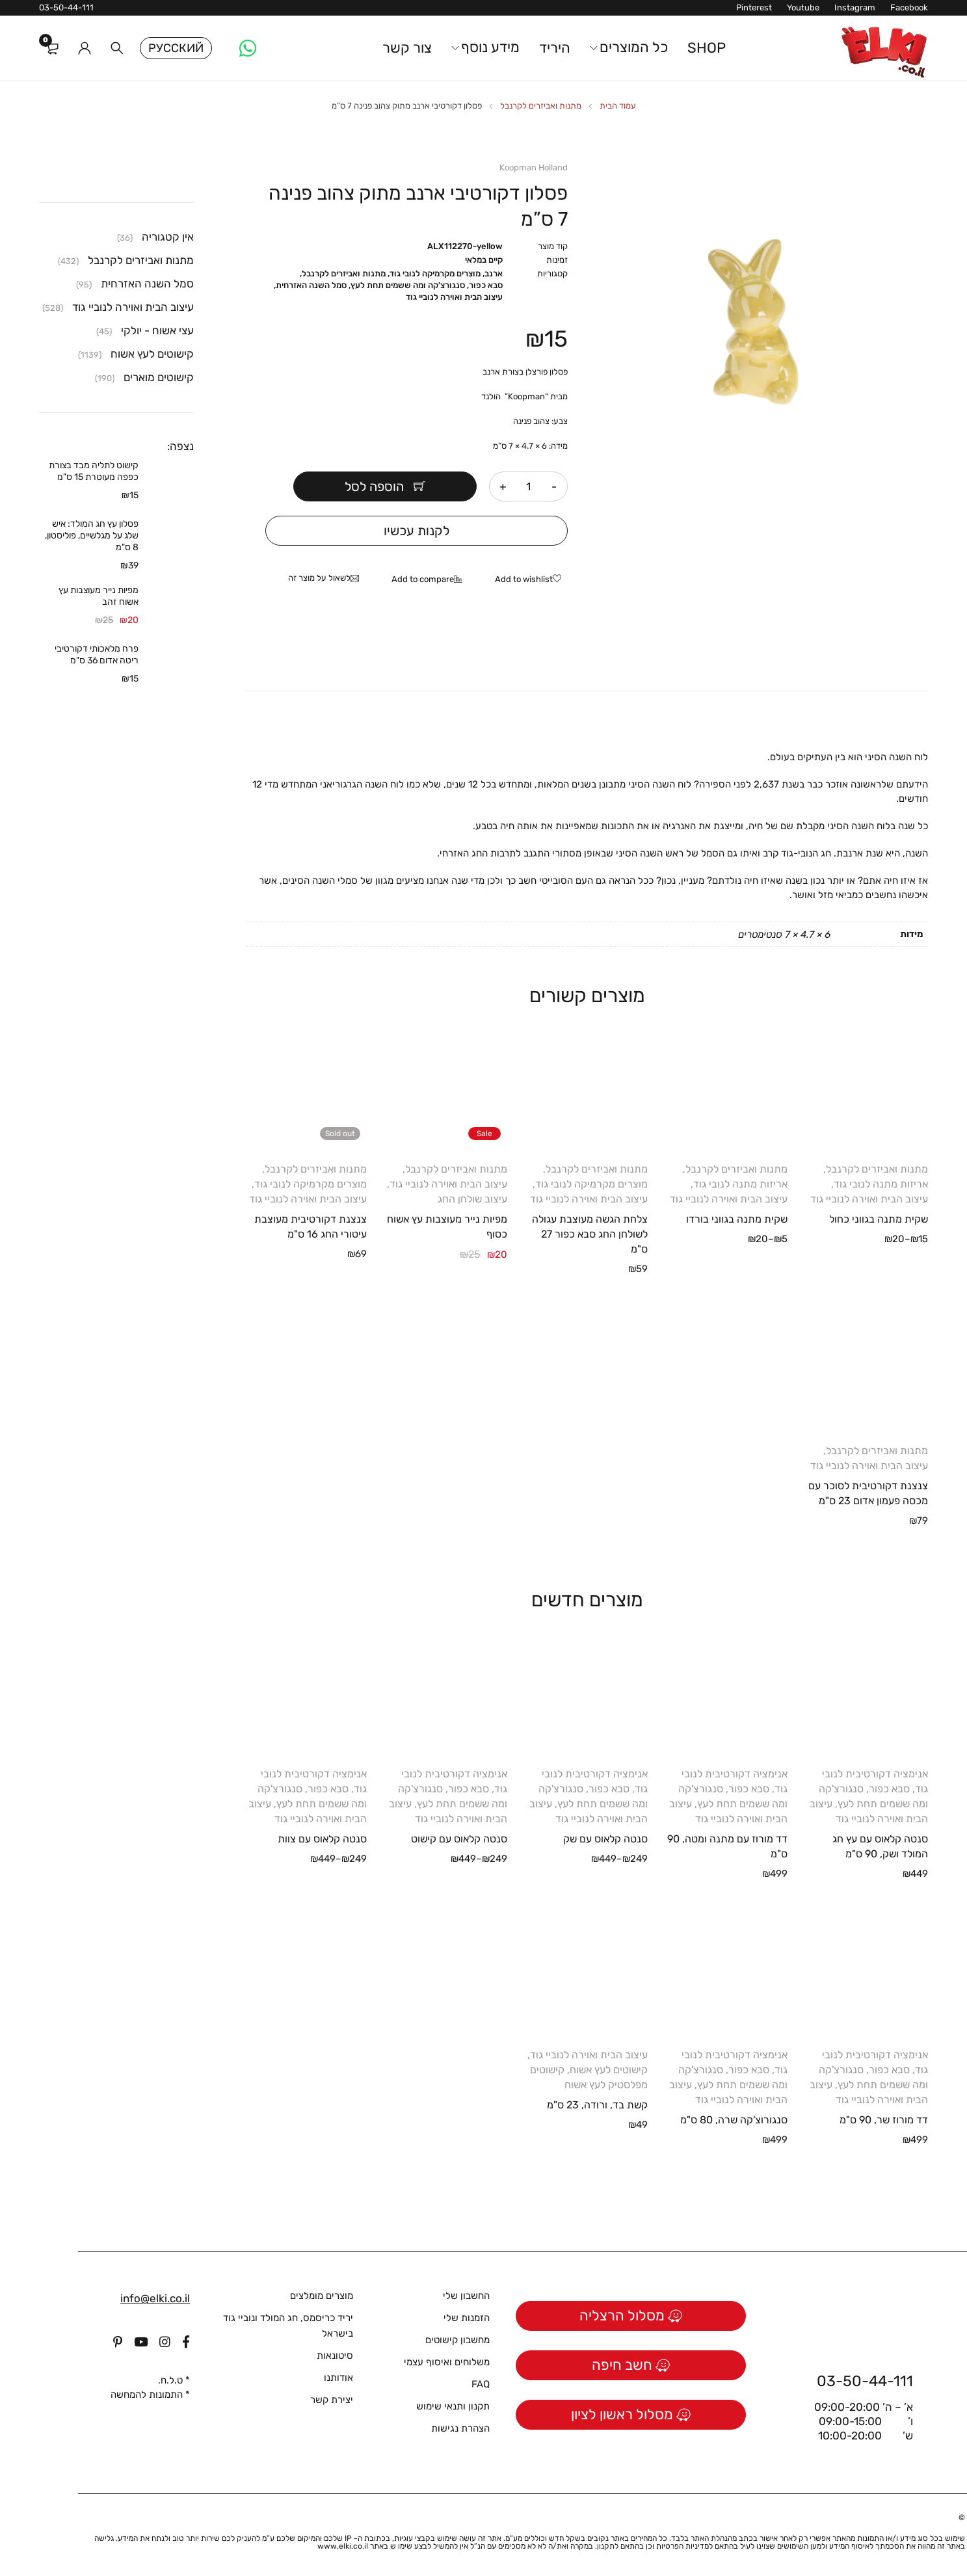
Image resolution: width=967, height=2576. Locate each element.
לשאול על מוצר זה (319, 578)
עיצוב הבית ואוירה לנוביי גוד (454, 297)
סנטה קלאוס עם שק (605, 1839)
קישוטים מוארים (159, 377)
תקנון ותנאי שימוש (453, 2406)
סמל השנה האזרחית (311, 285)
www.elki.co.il (342, 2546)
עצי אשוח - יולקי (157, 330)
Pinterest (754, 7)
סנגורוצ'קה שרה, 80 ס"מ (734, 2120)
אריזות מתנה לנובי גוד (881, 1184)
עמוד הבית (618, 106)
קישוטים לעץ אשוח (609, 2070)
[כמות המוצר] (529, 486)
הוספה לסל (375, 486)
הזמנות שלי (467, 2318)
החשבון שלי (466, 2296)
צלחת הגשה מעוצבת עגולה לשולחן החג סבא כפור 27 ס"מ (590, 1234)
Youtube (803, 7)
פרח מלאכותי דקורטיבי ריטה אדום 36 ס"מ (97, 654)
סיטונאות (335, 2355)
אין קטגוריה (168, 236)
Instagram (854, 7)
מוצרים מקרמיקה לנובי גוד (435, 273)
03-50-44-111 (66, 7)
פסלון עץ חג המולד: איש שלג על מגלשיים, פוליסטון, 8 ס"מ (92, 535)
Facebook (909, 7)
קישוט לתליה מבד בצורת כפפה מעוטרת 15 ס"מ (94, 471)
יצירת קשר (331, 2400)
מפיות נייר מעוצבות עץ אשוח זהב (99, 596)
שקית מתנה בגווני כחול (878, 1219)
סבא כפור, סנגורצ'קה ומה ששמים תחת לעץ (427, 285)
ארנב (493, 273)
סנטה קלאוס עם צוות (322, 1839)
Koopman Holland (533, 167)
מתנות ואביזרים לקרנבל (540, 106)
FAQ (480, 2384)
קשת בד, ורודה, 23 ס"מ (597, 2105)
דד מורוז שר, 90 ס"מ (884, 2120)
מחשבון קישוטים (457, 2340)
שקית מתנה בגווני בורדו (737, 1219)
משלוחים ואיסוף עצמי (447, 2362)
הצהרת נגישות (460, 2428)
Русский (176, 48)
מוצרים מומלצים (321, 2296)
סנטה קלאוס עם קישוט (459, 1839)
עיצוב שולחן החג (472, 1199)
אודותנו (338, 2377)
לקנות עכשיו (416, 530)
